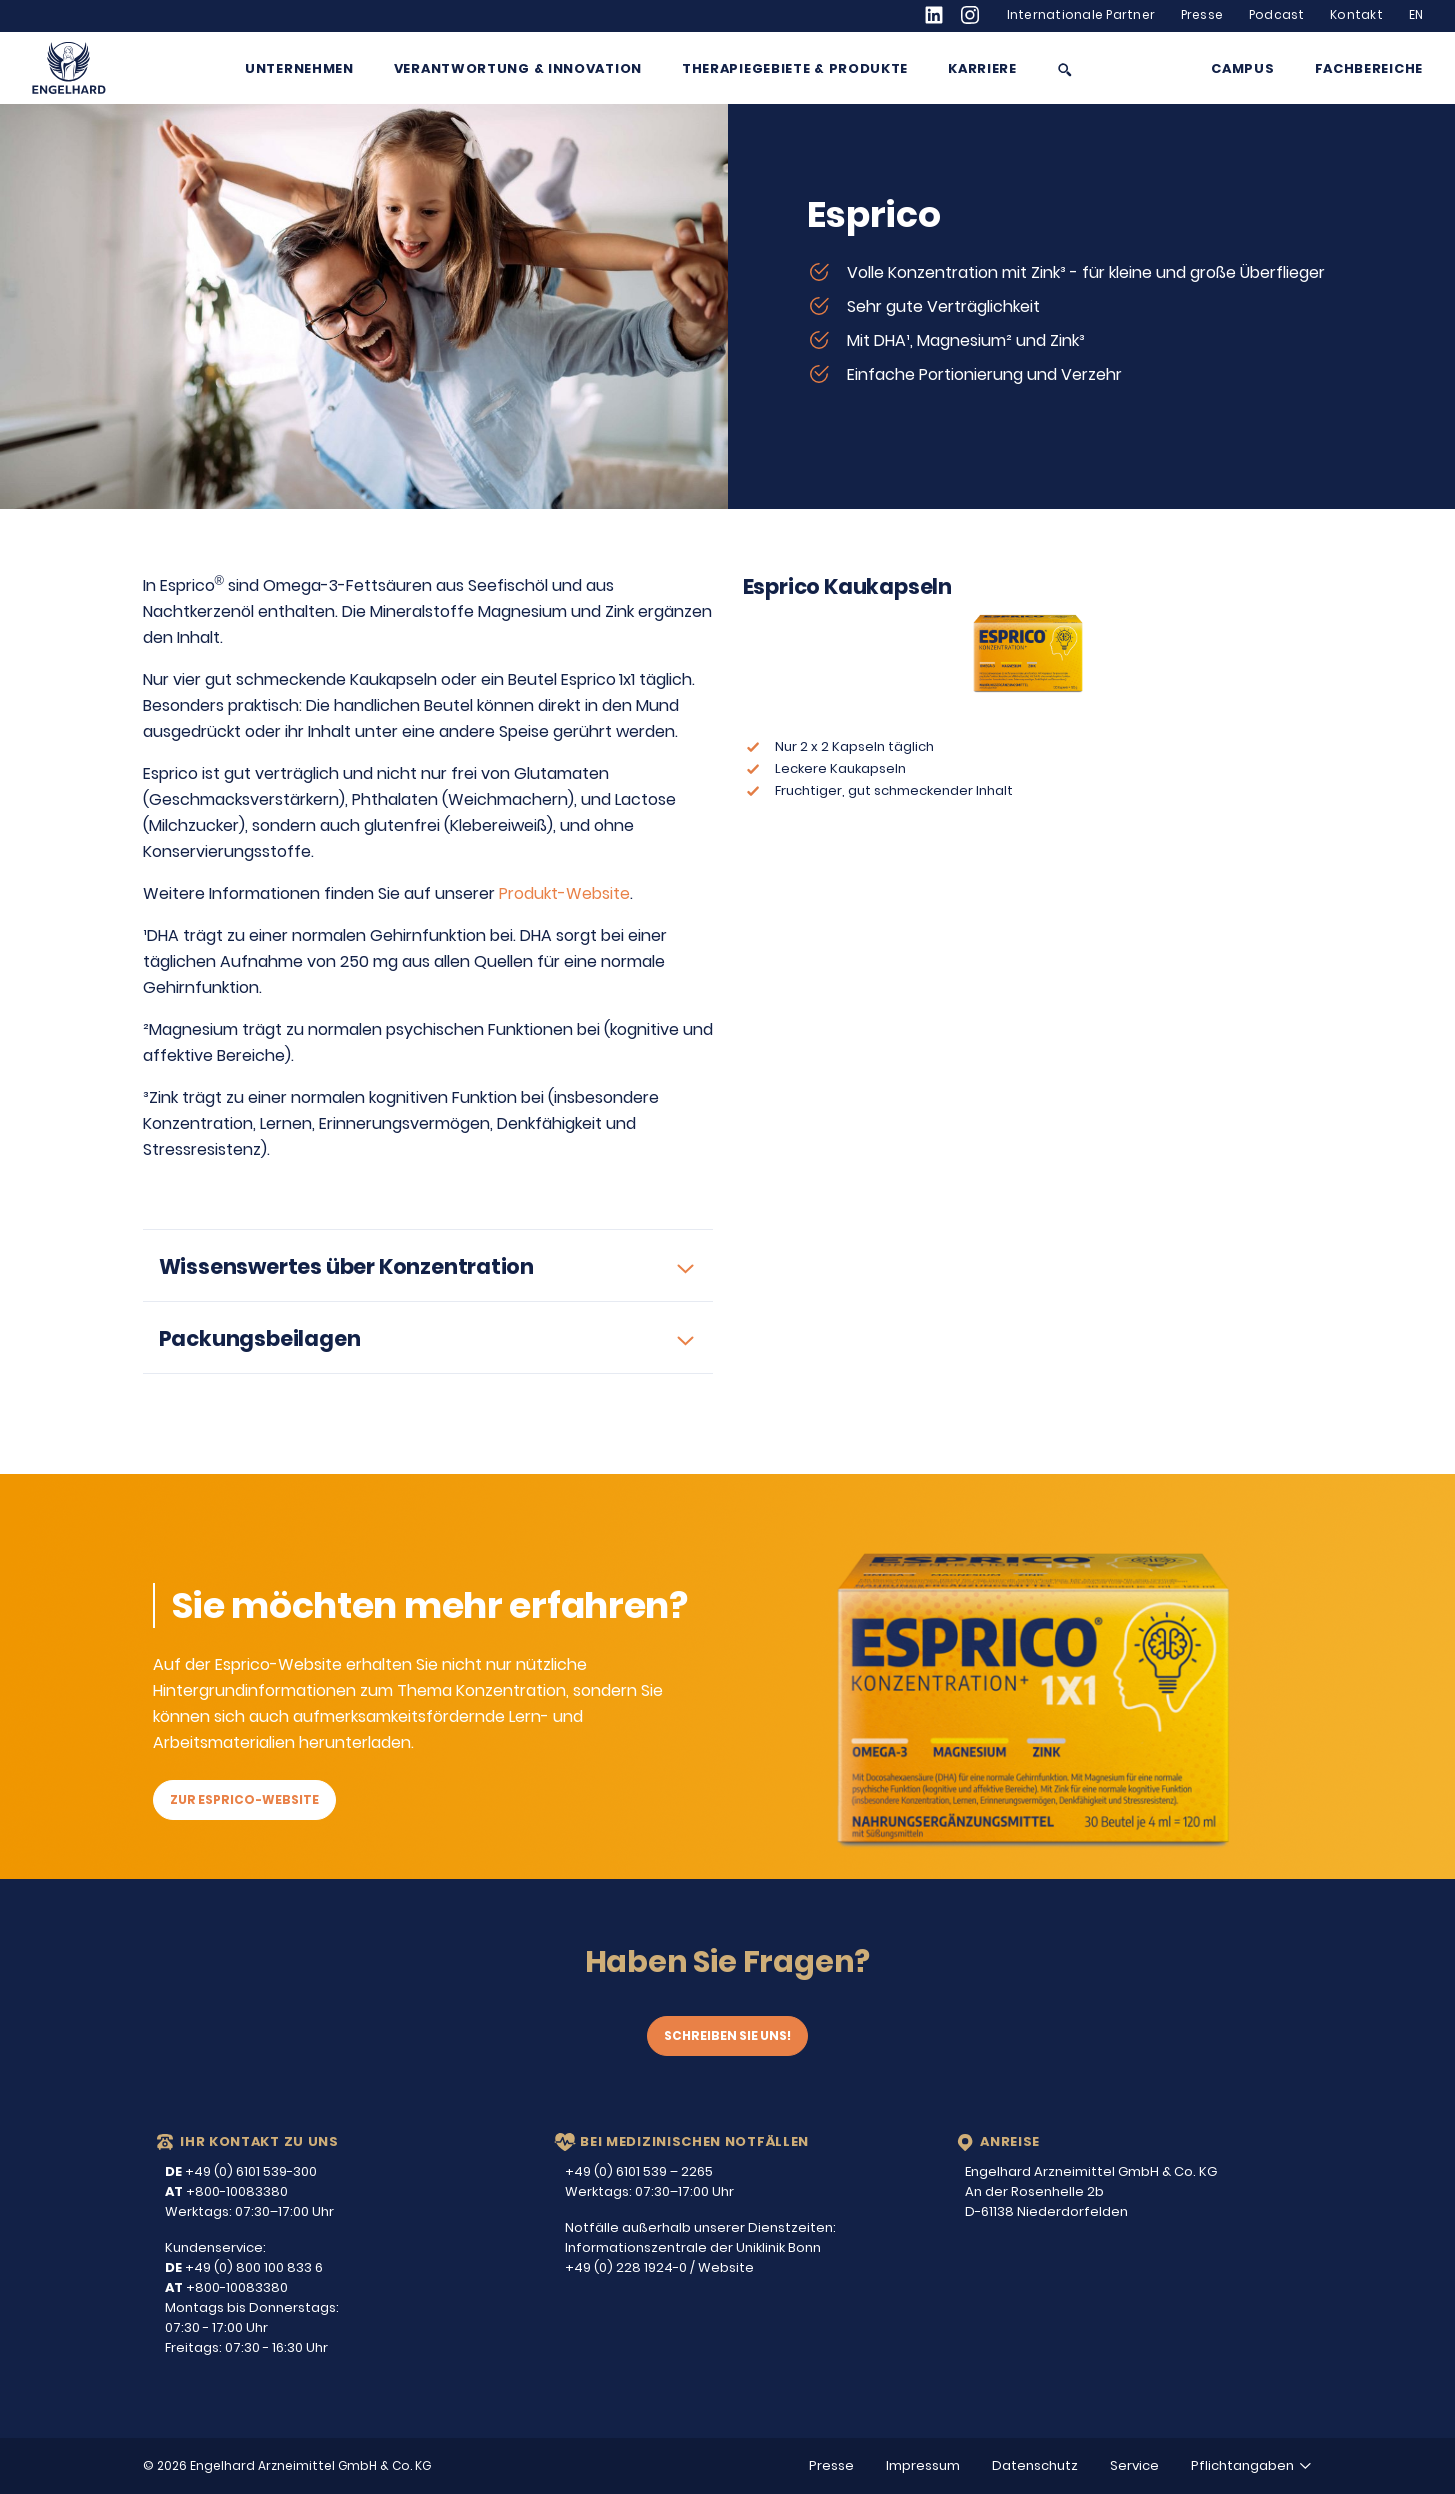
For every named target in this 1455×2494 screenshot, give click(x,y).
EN (1416, 15)
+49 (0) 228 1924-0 (626, 2267)
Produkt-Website (564, 893)
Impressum (923, 2465)
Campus (1242, 69)
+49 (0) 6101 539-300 (241, 2171)
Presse (1202, 15)
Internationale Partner (1081, 15)
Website (726, 2267)
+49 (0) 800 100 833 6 (244, 2267)
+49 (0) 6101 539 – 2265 (639, 2171)
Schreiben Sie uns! (727, 2035)
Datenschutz (1035, 2465)
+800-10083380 (226, 2191)
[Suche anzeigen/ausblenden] (1065, 70)
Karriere (982, 69)
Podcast (1277, 15)
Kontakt (1356, 15)
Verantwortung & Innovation (518, 69)
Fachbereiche (1369, 69)
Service (1134, 2465)
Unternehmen (299, 69)
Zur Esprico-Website (244, 1799)
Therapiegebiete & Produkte (795, 69)
